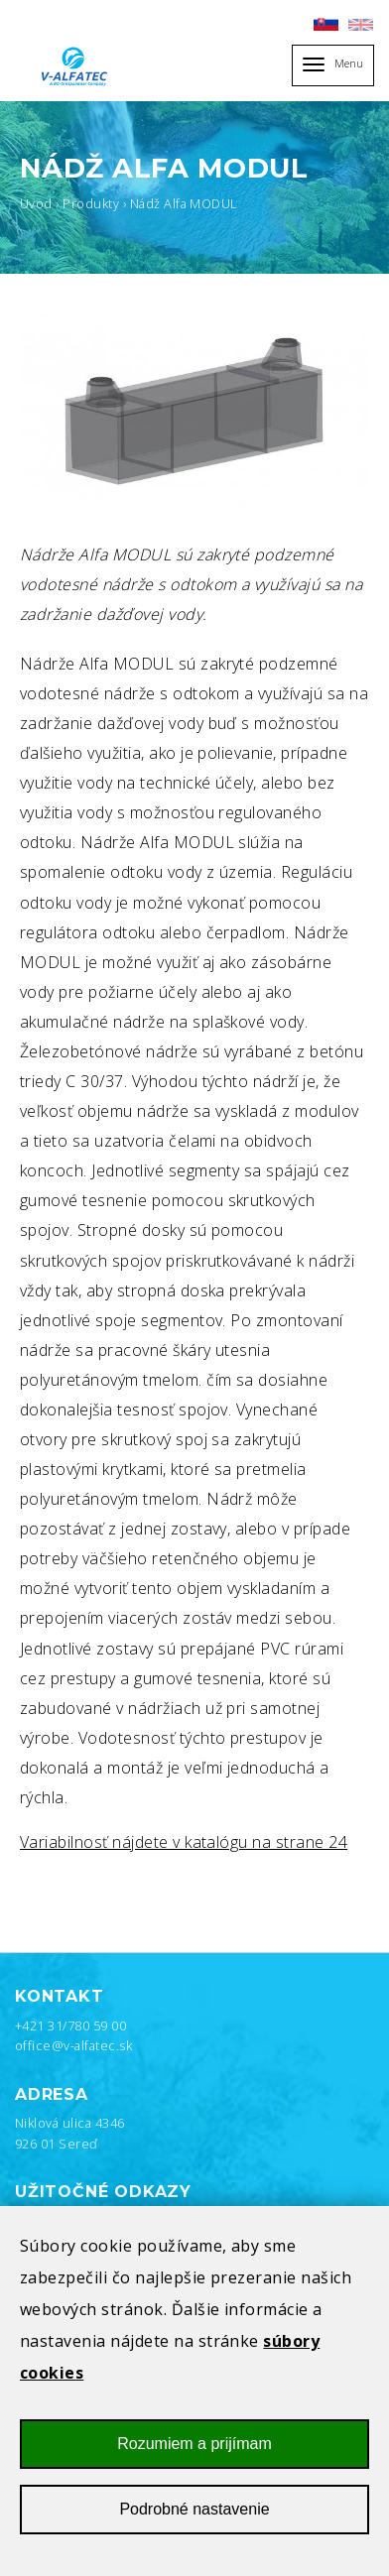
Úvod (36, 203)
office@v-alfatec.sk (73, 2045)
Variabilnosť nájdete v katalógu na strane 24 (183, 1842)
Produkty (91, 203)
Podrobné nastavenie (194, 2523)
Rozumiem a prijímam (194, 2457)
